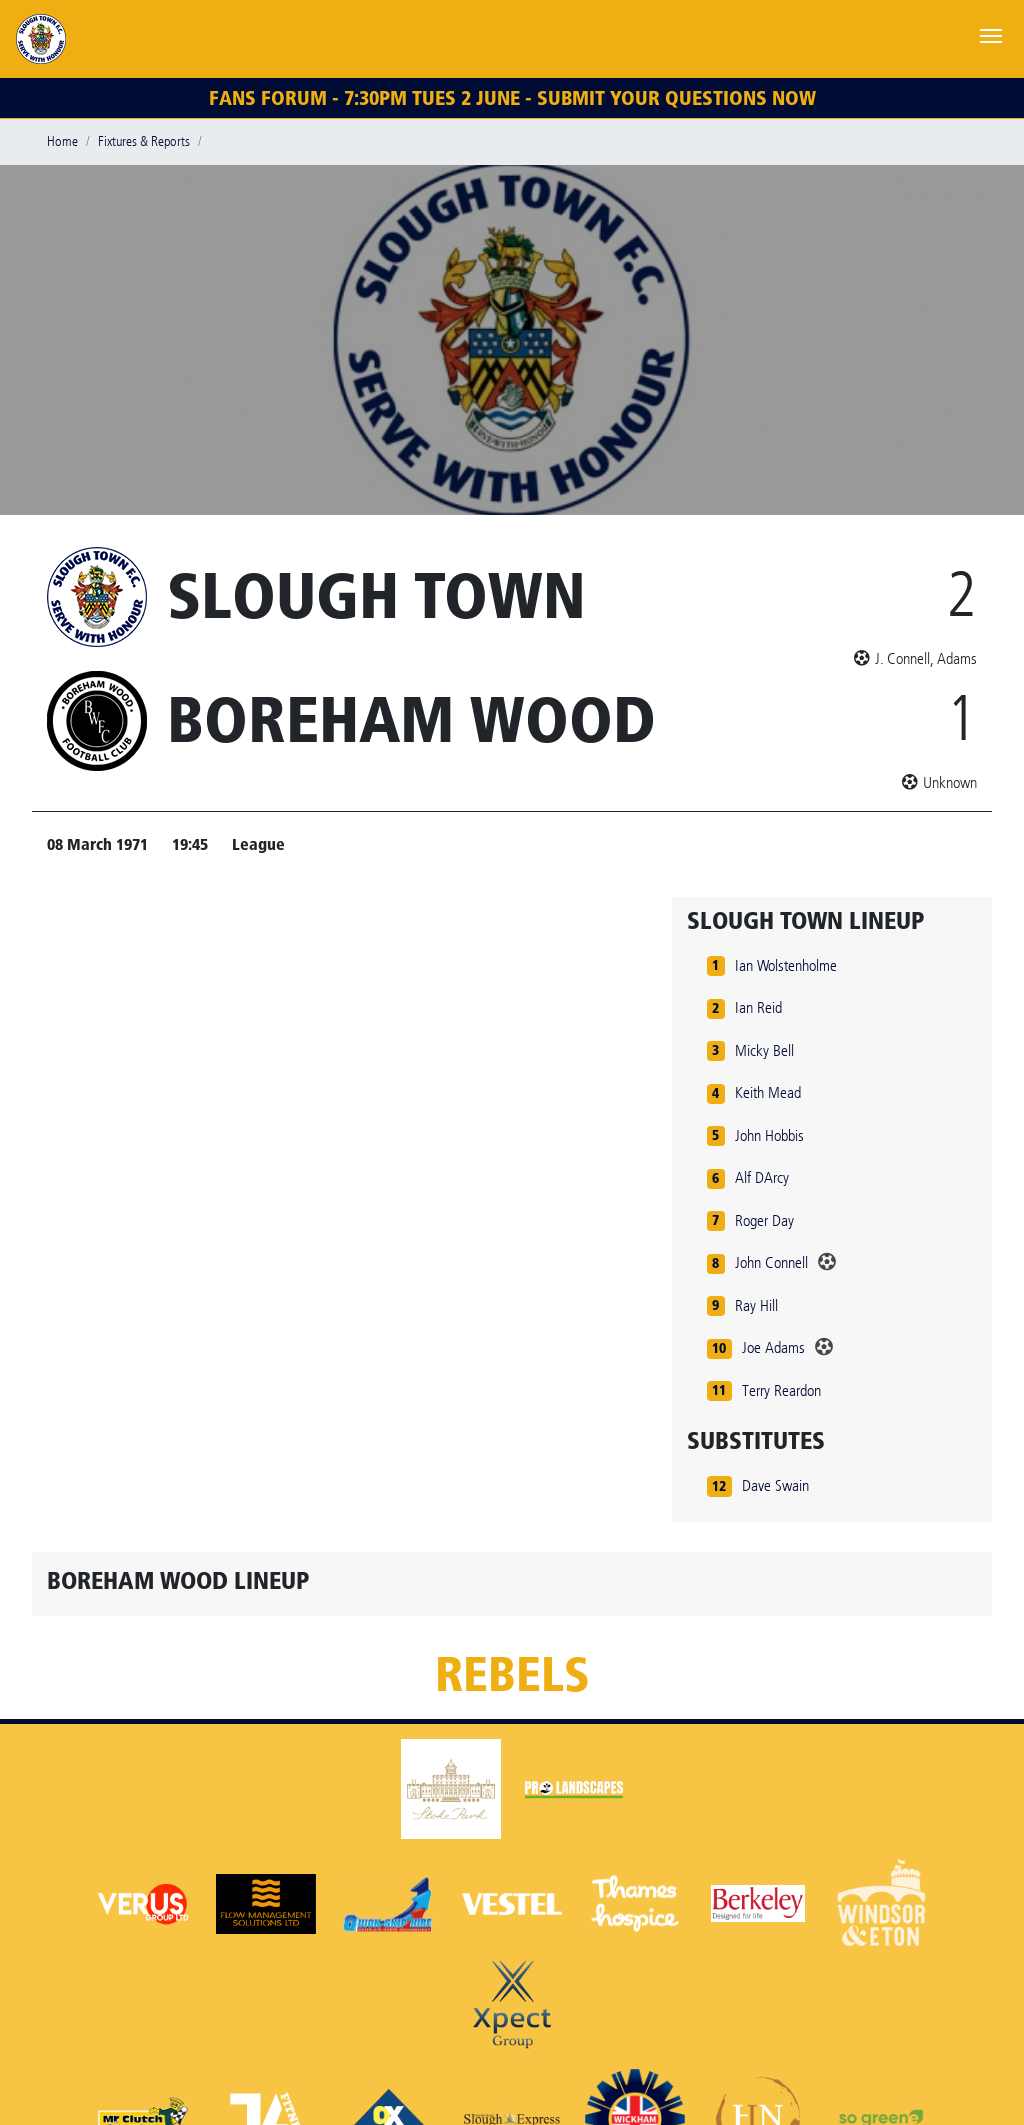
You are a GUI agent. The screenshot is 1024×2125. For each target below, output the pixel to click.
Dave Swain (775, 1485)
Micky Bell (764, 1050)
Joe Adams (773, 1347)
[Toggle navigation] (991, 34)
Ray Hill (756, 1305)
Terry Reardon (781, 1390)
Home (62, 141)
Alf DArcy (762, 1177)
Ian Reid (758, 1007)
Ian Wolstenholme (786, 965)
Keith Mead (768, 1092)
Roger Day (764, 1220)
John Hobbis (769, 1135)
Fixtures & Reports (144, 141)
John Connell (771, 1262)
